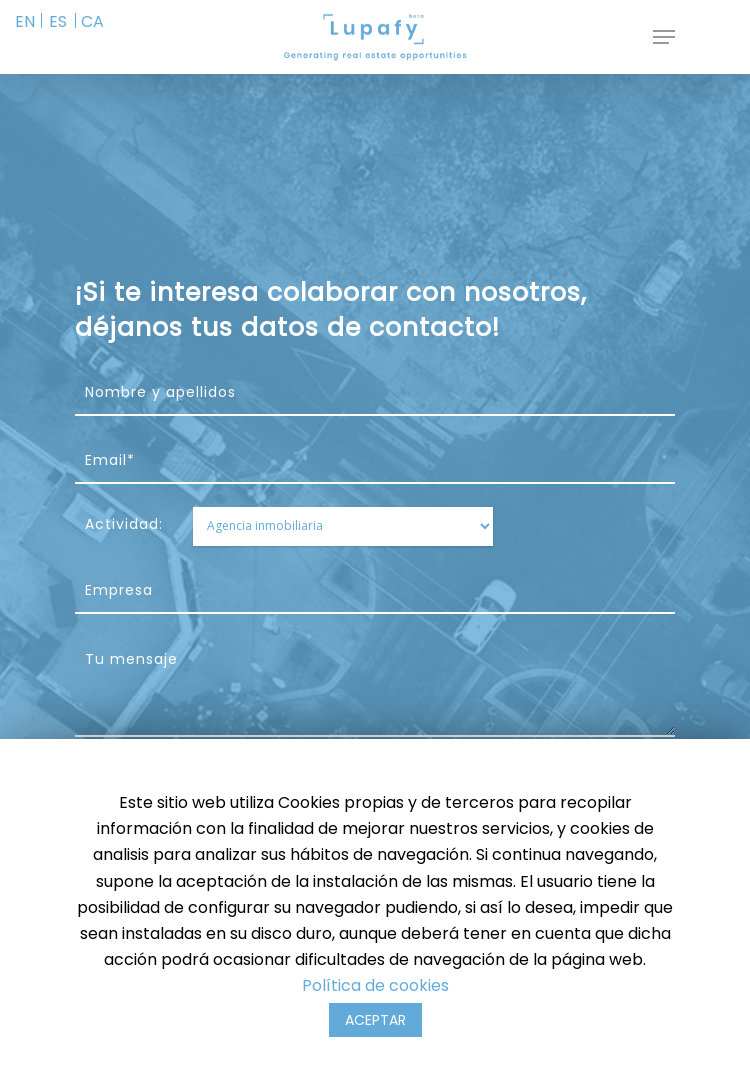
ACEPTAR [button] (375, 1020)
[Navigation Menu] (664, 37)
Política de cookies (375, 985)
